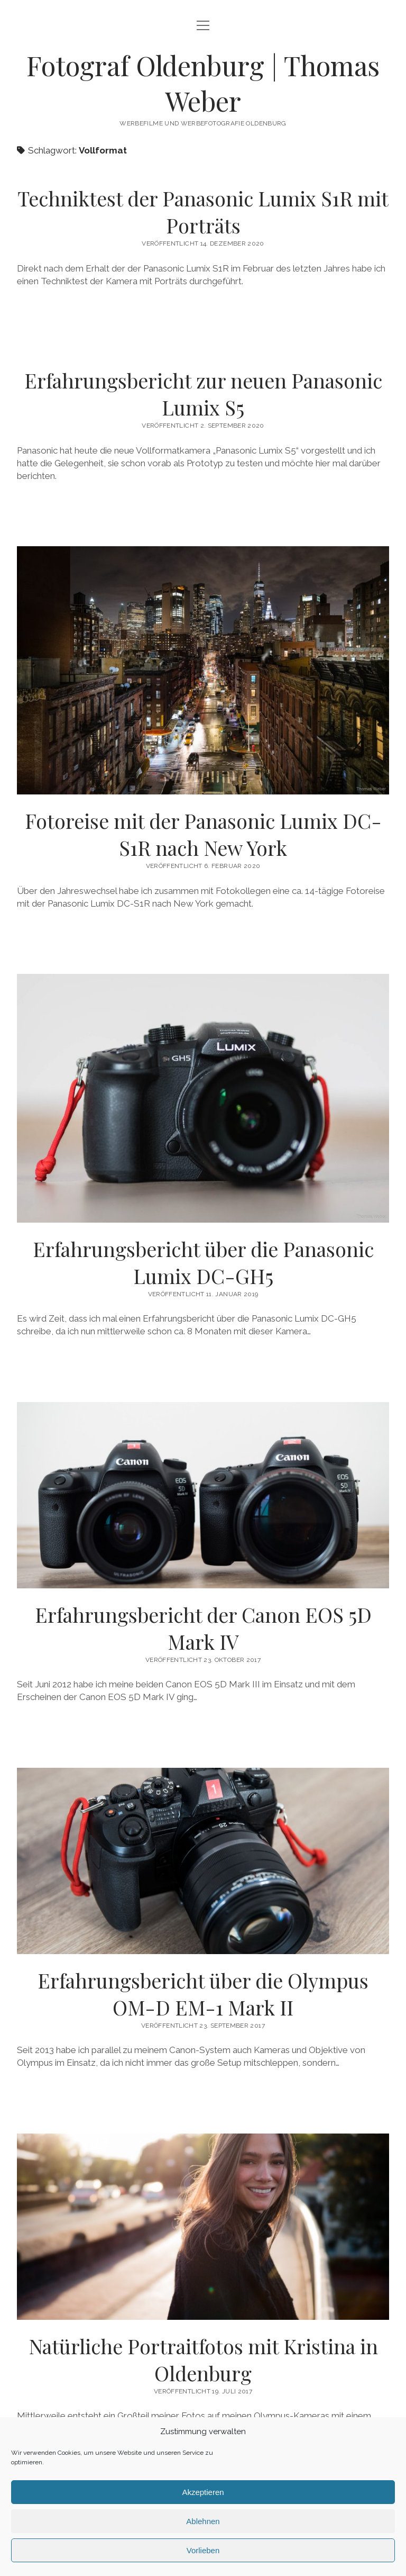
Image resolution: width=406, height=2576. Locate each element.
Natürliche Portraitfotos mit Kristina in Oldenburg (203, 2227)
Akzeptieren (203, 2492)
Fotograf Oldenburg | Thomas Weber (203, 83)
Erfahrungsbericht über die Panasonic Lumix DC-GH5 (203, 1262)
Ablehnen (202, 2521)
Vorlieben (203, 2550)
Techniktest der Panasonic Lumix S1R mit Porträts (203, 212)
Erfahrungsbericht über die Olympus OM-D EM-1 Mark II (203, 1861)
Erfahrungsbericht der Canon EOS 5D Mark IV (203, 1495)
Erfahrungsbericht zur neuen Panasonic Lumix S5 (203, 394)
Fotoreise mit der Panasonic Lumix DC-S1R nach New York (203, 834)
